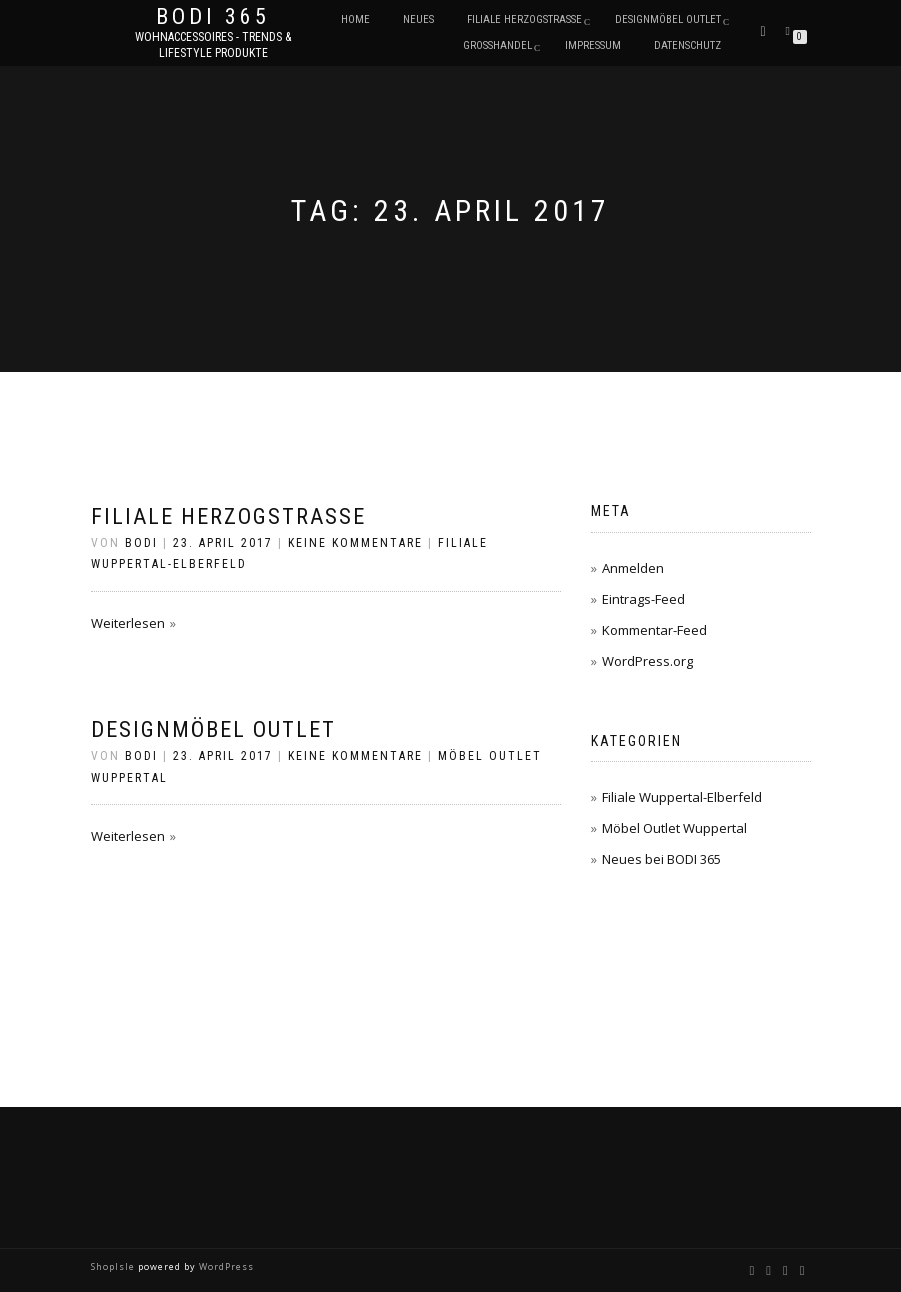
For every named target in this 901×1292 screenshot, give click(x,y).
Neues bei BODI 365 (661, 859)
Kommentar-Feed (654, 630)
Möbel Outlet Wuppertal (674, 828)
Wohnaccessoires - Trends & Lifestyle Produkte (213, 45)
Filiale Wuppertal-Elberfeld (682, 797)
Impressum (593, 45)
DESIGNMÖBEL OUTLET (668, 19)
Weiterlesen (128, 623)
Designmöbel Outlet (213, 729)
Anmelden (633, 568)
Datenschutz (687, 45)
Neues (418, 19)
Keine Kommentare (355, 543)
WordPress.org (647, 661)
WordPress (225, 1266)
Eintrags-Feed (643, 599)
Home (355, 19)
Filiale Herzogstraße (524, 19)
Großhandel (497, 45)
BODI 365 (213, 17)
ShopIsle (114, 1266)
